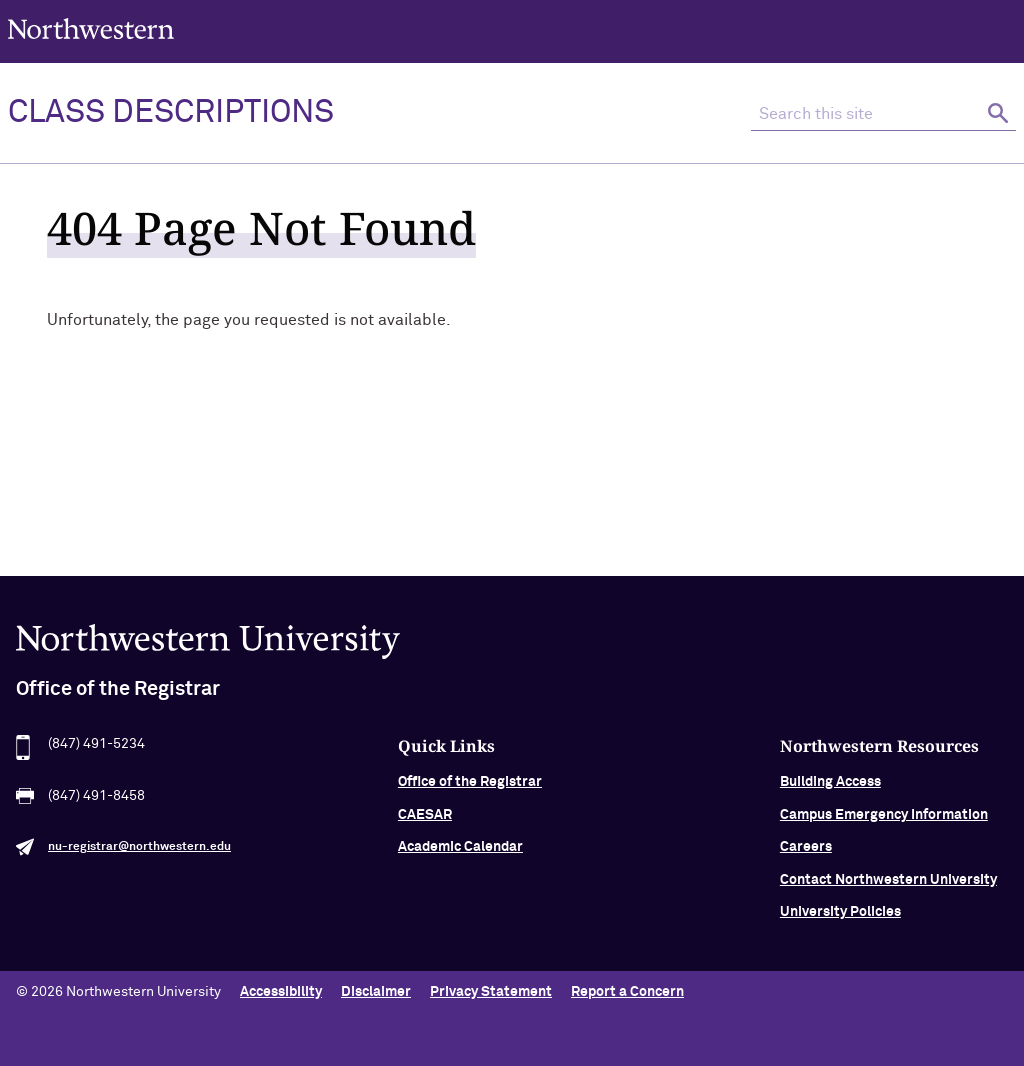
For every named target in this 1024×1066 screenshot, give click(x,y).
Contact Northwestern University (888, 882)
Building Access (830, 785)
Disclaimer (376, 992)
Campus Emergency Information (884, 818)
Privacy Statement (491, 992)
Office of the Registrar (470, 785)
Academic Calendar (460, 850)
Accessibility (281, 992)
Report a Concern (627, 992)
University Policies (840, 915)
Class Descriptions (171, 113)
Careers (806, 850)
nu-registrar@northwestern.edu (139, 850)
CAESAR (425, 818)
